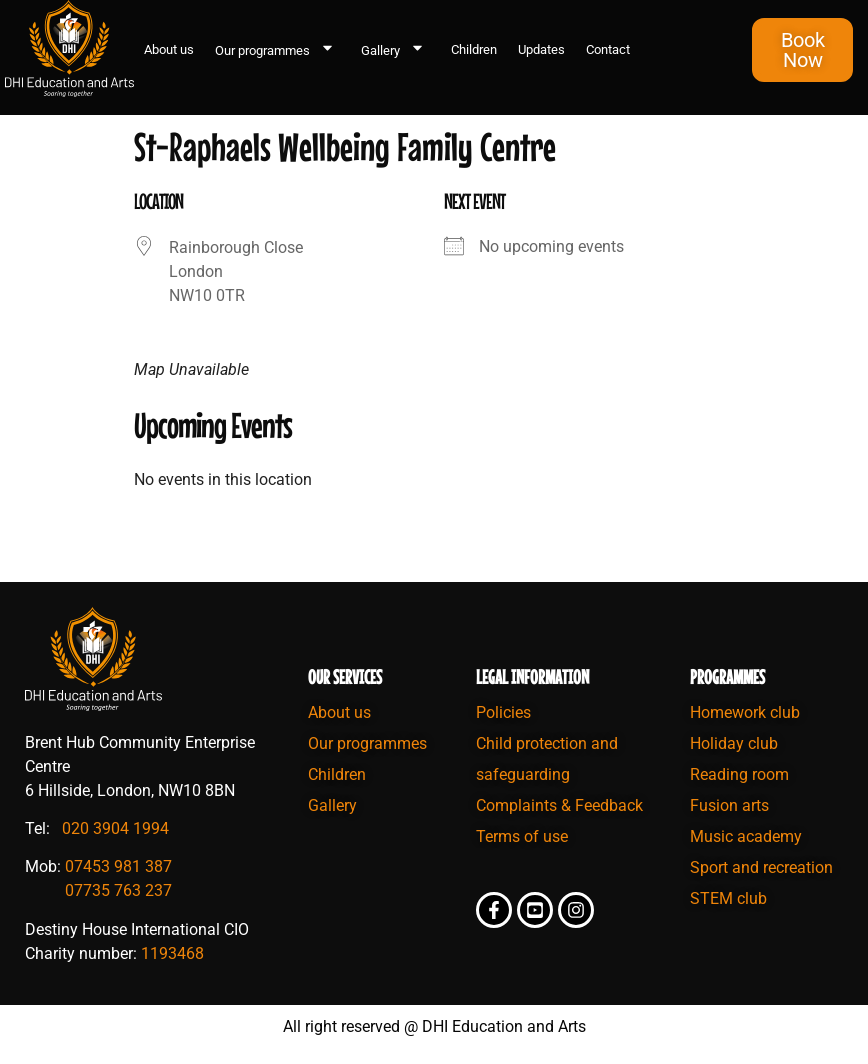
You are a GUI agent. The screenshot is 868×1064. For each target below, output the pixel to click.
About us (169, 49)
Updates (541, 49)
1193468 (172, 953)
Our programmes (277, 50)
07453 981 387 (118, 866)
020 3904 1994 (115, 828)
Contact (608, 49)
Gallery (395, 50)
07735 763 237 (118, 890)
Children (474, 49)
